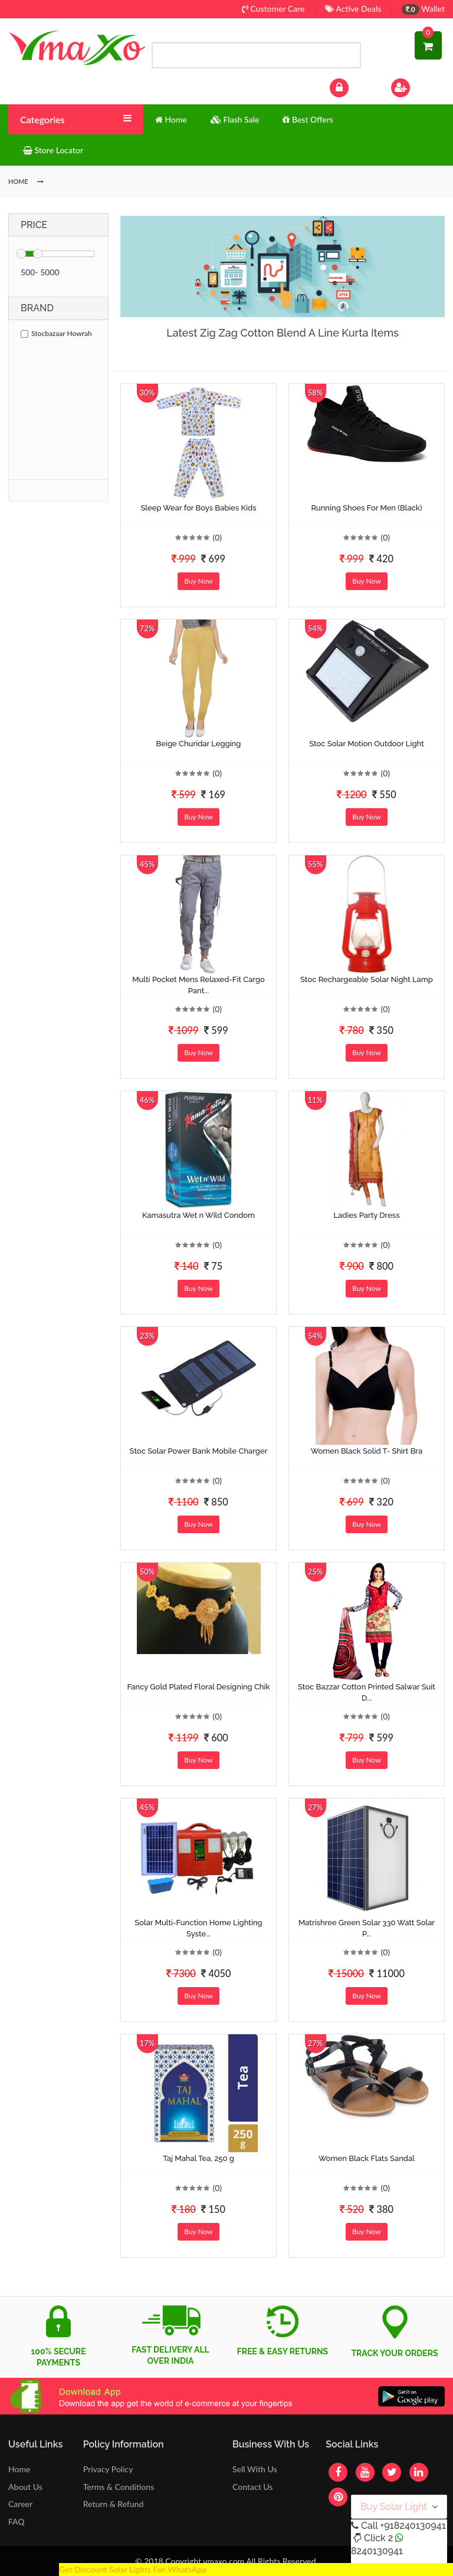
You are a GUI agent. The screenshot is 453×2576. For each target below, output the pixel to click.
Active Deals (353, 9)
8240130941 (377, 2551)
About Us (25, 2487)
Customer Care (273, 9)
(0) (217, 537)
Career (20, 2504)
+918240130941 (412, 2525)
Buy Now (198, 581)
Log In (352, 86)
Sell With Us (254, 2469)
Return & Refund (113, 2504)
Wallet (423, 9)
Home (19, 2469)
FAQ (16, 2521)
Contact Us (252, 2487)
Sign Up (416, 86)
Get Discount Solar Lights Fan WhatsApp (132, 2569)
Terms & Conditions (119, 2487)
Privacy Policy (108, 2469)
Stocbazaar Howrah (56, 333)
